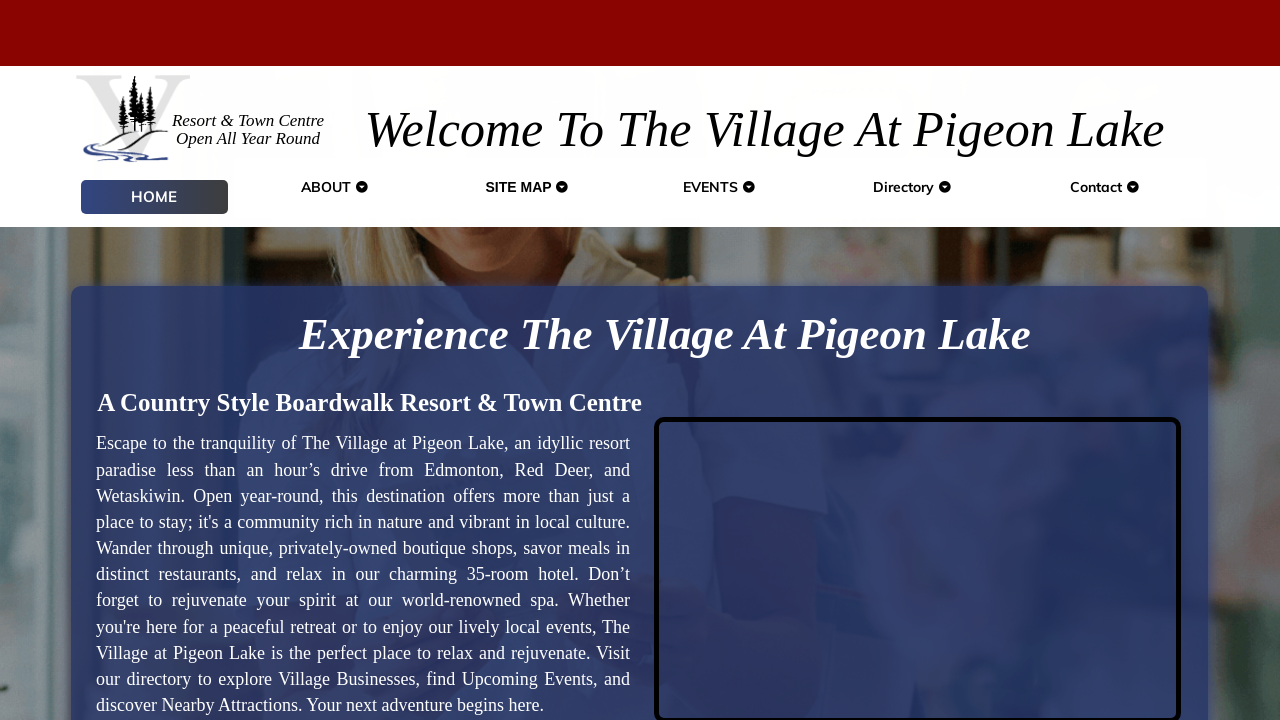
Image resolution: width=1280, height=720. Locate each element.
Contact (1105, 187)
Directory (912, 187)
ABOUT (335, 187)
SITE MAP (528, 187)
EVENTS (719, 187)
